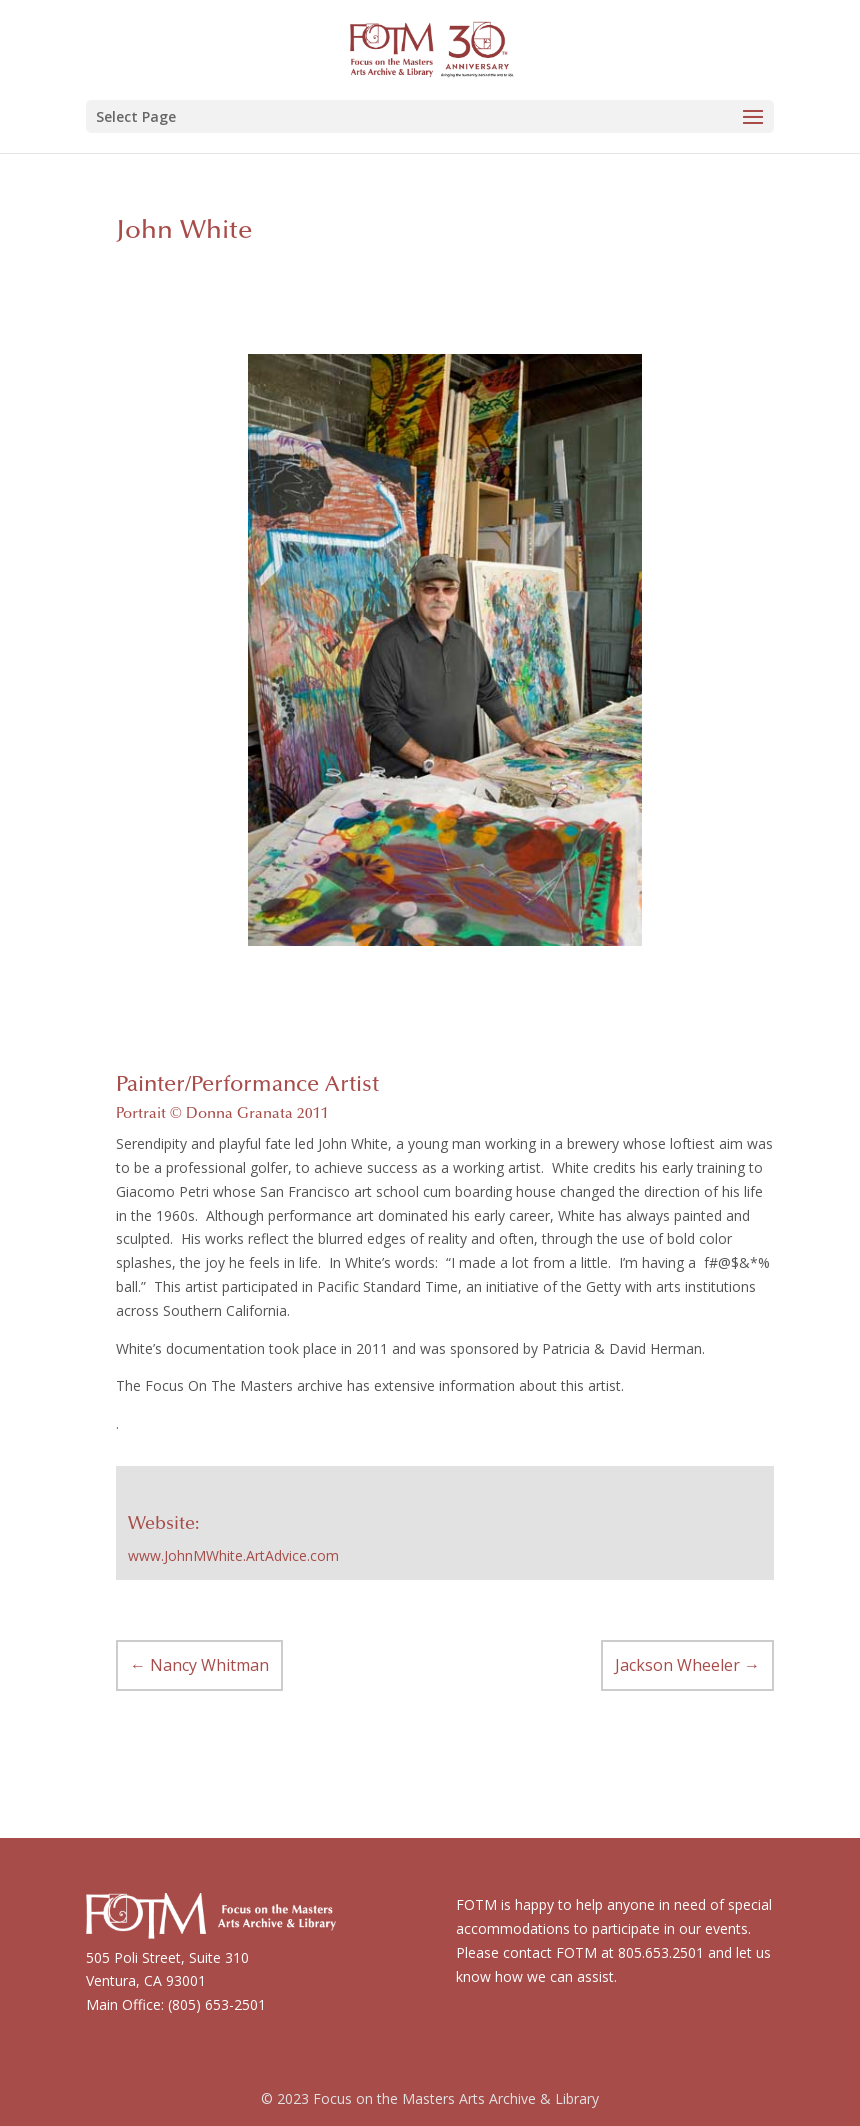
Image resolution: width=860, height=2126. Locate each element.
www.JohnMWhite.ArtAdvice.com (233, 1555)
